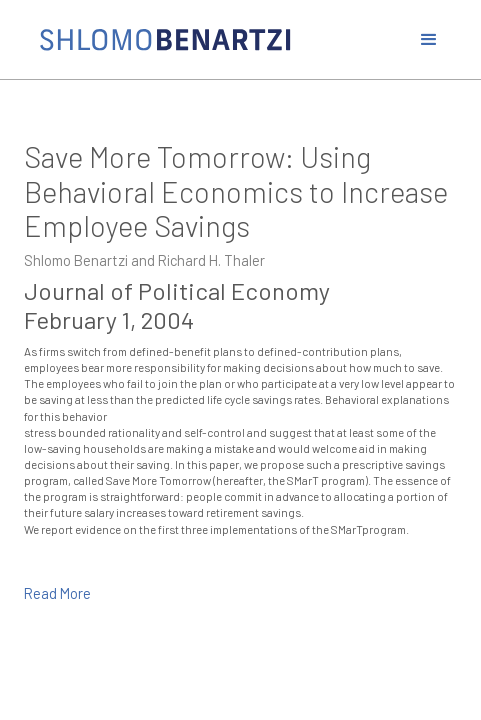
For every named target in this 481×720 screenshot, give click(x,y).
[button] (429, 40)
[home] (214, 40)
